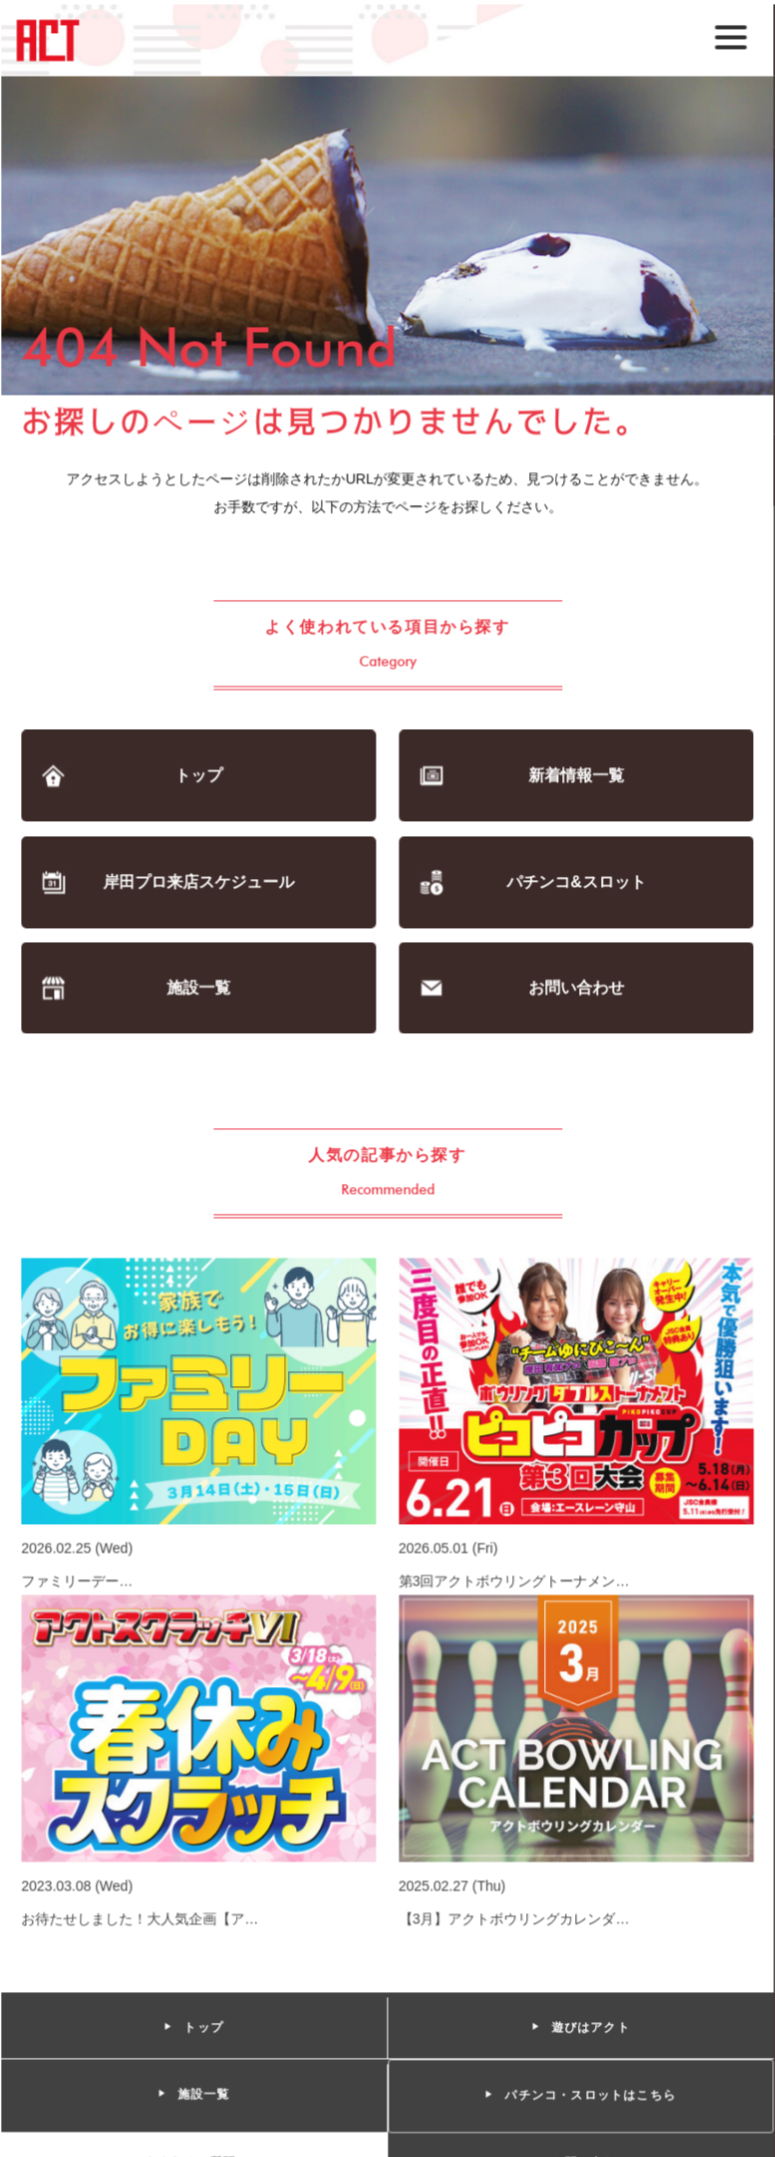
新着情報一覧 (575, 777)
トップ (200, 777)
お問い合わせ (575, 989)
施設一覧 (199, 989)
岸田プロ (199, 883)
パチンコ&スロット (575, 883)
